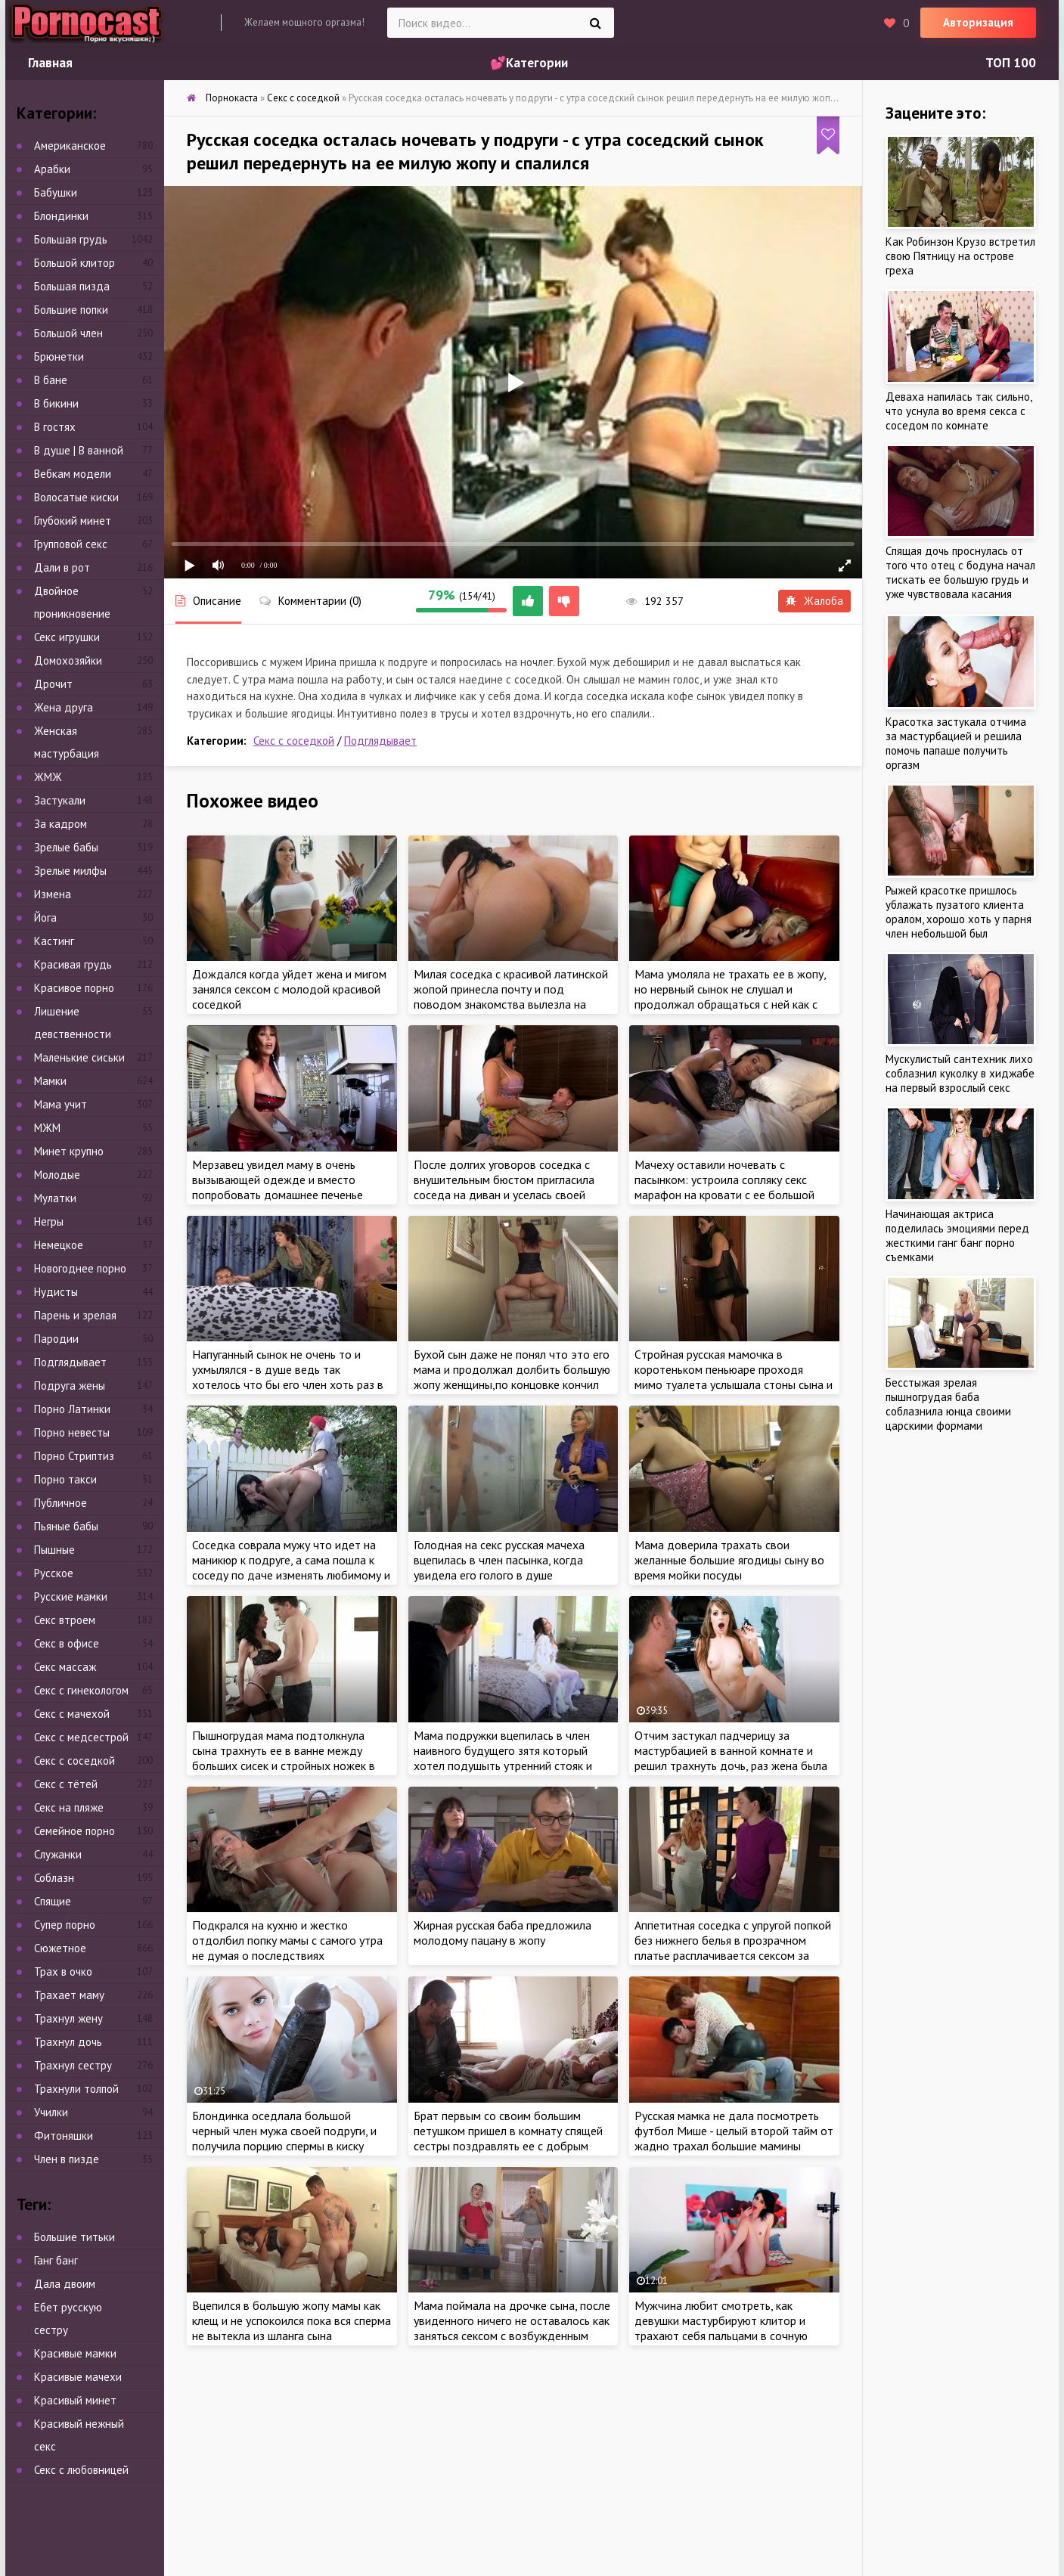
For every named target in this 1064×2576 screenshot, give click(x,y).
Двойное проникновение (72, 602)
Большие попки (71, 309)
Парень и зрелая (75, 1315)
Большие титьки (74, 2237)
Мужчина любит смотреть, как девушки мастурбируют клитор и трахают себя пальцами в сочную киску (721, 2328)
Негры (49, 1221)
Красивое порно (74, 988)
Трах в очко (63, 1971)
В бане (50, 380)
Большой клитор (74, 263)
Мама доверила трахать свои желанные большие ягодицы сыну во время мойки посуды (729, 1559)
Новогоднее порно (80, 1268)
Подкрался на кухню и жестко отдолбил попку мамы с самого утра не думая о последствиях (287, 1940)
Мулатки (55, 1198)
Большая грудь (70, 239)
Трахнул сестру (73, 2065)
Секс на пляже (69, 1807)
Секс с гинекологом (81, 1690)
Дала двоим (64, 2284)
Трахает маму (69, 1995)
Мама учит (60, 1104)
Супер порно (64, 1924)
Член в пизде (66, 2159)
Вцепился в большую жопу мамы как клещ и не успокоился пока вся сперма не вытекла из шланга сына (291, 2320)
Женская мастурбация (66, 742)
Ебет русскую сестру (68, 2318)
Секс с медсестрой (81, 1737)
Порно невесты (72, 1432)
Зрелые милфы (70, 870)
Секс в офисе (66, 1643)
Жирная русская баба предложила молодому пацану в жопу (502, 1932)
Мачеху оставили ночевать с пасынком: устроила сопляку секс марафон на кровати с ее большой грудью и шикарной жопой (724, 1187)
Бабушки (55, 192)
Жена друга (63, 707)
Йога (45, 917)
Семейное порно (74, 1831)
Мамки (50, 1081)
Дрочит (53, 684)
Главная (50, 62)
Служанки (58, 1854)
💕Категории (529, 62)
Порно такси (65, 1479)
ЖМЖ (48, 777)
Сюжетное (60, 1948)
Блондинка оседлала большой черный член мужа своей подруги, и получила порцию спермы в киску (284, 2130)
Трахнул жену (68, 2018)
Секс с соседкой (293, 740)
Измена (52, 894)
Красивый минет (75, 2400)
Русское (53, 1573)
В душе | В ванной (78, 450)
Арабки (52, 169)
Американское (70, 145)
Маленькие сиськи (79, 1057)
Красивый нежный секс (79, 2435)
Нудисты (56, 1292)
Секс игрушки (67, 637)
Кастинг (54, 941)
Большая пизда (72, 286)
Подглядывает (380, 740)
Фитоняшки (63, 2135)
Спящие (52, 1901)
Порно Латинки (72, 1409)
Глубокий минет (72, 520)
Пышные (54, 1549)
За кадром (60, 824)
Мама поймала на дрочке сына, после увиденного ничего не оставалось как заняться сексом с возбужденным (512, 2320)
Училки (51, 2112)
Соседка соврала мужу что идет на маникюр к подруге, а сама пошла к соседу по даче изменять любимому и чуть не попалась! (291, 1567)
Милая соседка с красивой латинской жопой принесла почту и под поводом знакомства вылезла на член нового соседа (511, 996)
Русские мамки (70, 1596)
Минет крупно (69, 1151)
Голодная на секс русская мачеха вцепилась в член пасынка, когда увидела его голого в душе (499, 1559)
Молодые (57, 1174)
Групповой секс (70, 544)
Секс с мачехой (72, 1713)
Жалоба (814, 601)
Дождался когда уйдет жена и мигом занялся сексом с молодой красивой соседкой (289, 989)
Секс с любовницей (81, 2470)
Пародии (56, 1338)
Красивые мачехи (78, 2377)
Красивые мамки (75, 2353)
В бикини (56, 403)
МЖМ (47, 1128)
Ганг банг (56, 2260)
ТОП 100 (1010, 62)
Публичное (60, 1503)
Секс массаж (65, 1667)
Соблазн (54, 1878)
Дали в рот (62, 567)
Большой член (68, 333)
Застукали (59, 800)
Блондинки (61, 216)
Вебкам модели (72, 474)
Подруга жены (69, 1385)
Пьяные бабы (66, 1526)
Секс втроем (64, 1620)
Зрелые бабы (66, 847)
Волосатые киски (76, 497)
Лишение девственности (72, 1022)
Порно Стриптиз (74, 1456)
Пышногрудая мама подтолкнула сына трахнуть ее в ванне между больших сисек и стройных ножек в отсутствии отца (283, 1758)
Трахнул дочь (68, 2042)
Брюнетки (59, 356)
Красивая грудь (73, 964)
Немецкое (58, 1245)
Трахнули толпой (76, 2089)
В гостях (55, 427)
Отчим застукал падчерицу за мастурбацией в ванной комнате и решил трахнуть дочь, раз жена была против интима (730, 1758)
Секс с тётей (66, 1784)
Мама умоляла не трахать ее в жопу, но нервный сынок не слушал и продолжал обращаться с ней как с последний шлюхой (730, 996)
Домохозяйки (68, 660)
